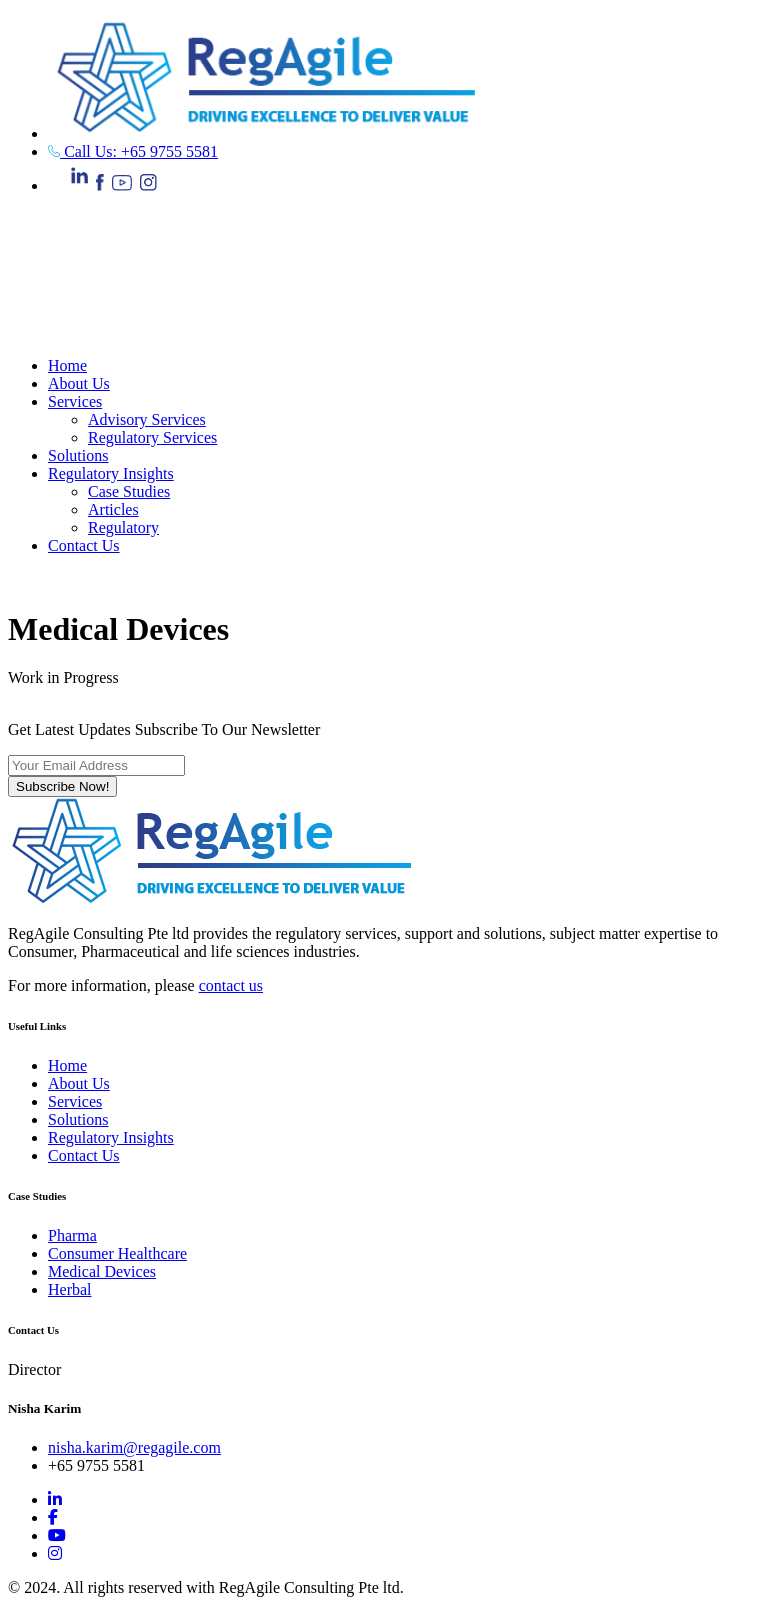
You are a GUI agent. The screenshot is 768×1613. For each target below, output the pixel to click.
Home (67, 365)
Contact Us (84, 545)
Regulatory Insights (111, 473)
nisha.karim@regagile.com (134, 1447)
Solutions (78, 455)
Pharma (72, 1235)
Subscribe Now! (62, 786)
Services (75, 401)
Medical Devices (102, 1271)
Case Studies (129, 491)
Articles (113, 509)
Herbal (70, 1289)
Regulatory (123, 527)
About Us (79, 383)
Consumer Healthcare (117, 1253)
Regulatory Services (152, 437)
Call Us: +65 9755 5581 (133, 151)
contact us (231, 985)
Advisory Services (147, 419)
